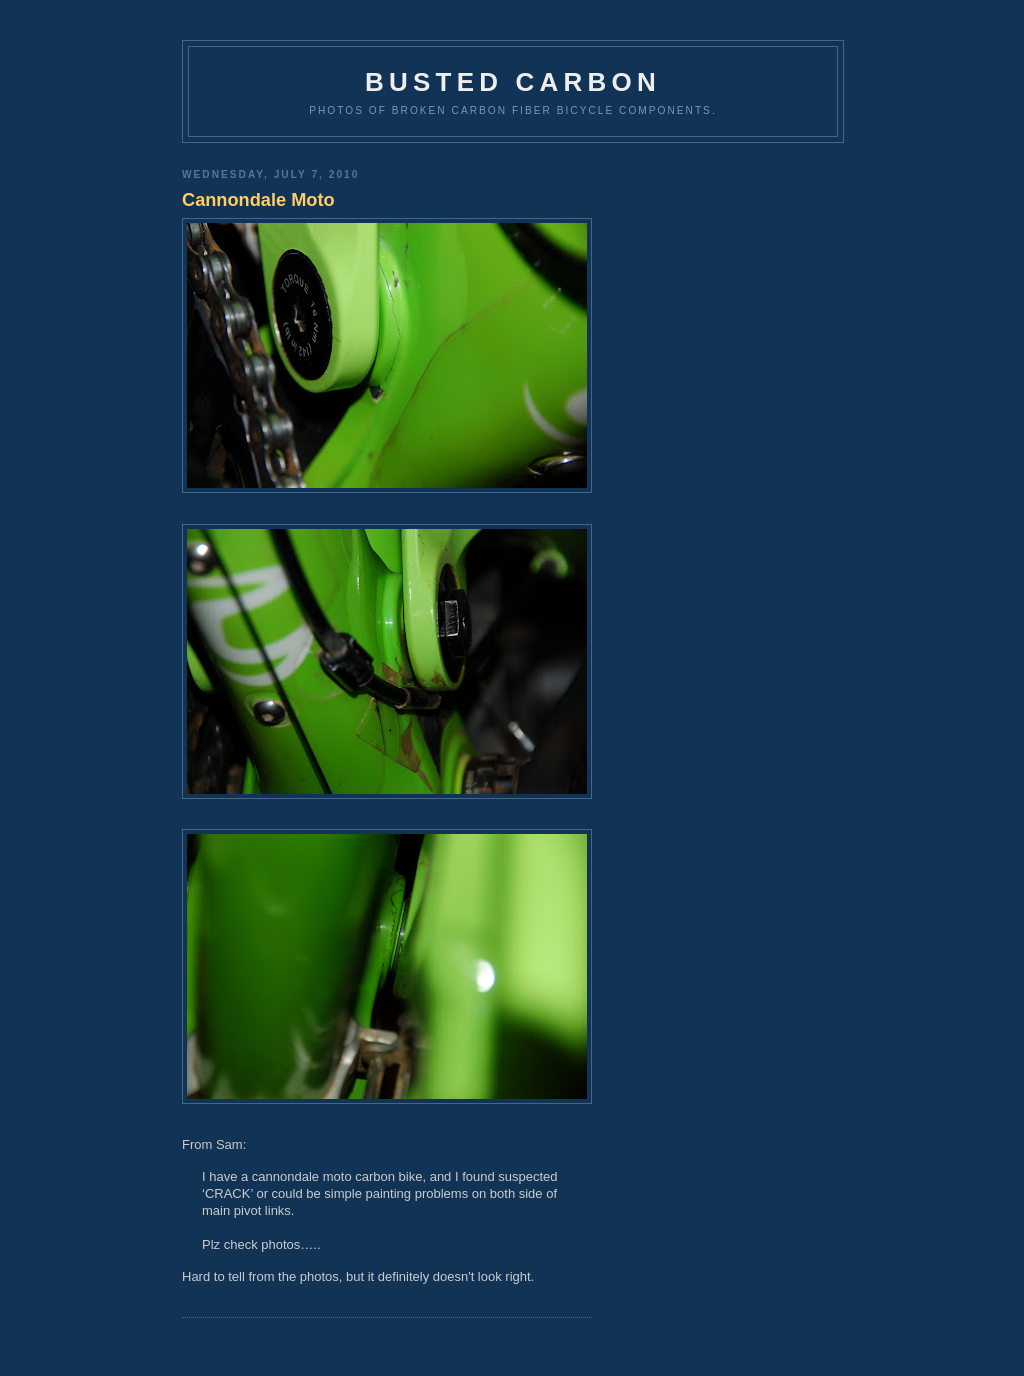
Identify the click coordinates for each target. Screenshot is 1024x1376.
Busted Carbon (513, 82)
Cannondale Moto (258, 200)
